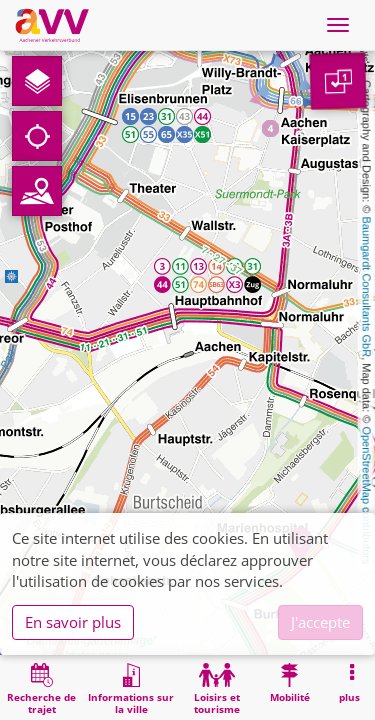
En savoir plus (73, 622)
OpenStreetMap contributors (367, 495)
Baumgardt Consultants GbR (367, 287)
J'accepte (320, 622)
